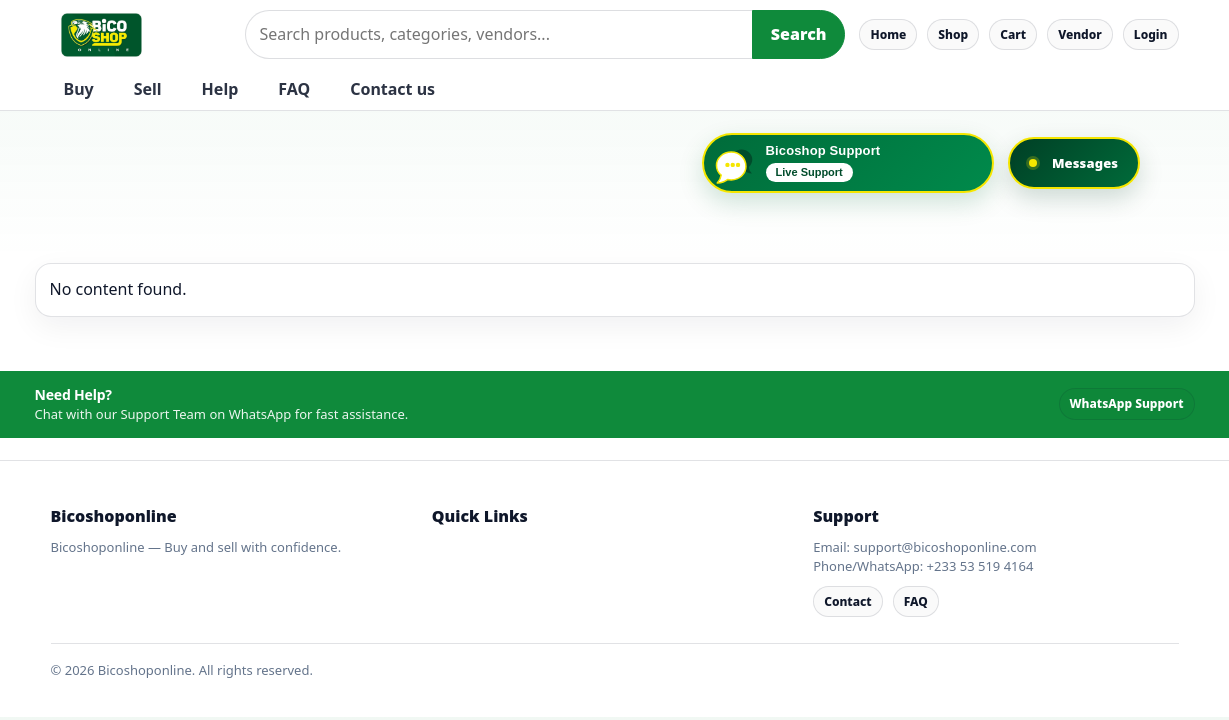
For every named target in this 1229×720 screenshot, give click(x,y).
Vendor (1080, 34)
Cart (1013, 34)
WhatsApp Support (1127, 403)
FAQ (294, 89)
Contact (848, 601)
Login (1151, 34)
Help (220, 89)
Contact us (392, 89)
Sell (148, 89)
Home (888, 34)
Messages (1085, 163)
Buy (79, 89)
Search (799, 34)
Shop (953, 34)
